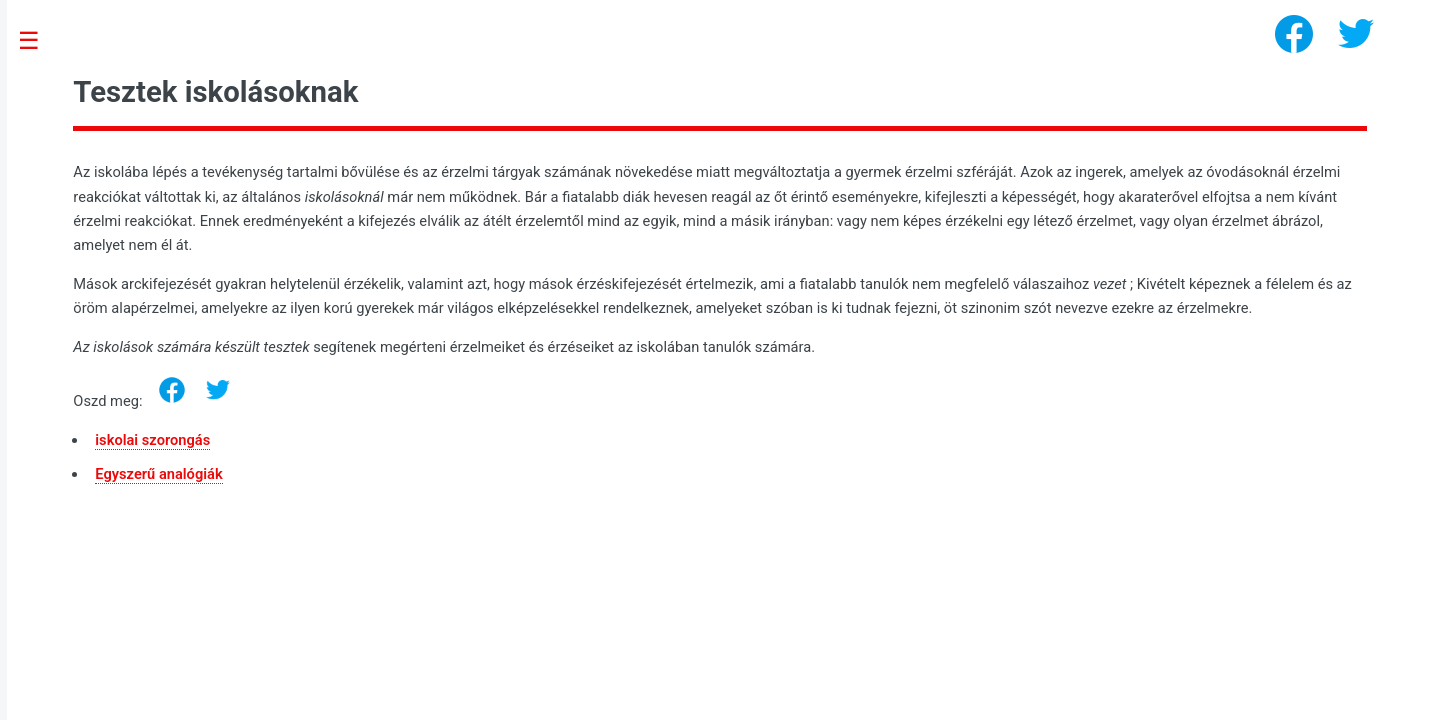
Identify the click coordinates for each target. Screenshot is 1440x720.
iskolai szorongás (152, 440)
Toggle (39, 41)
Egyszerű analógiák (158, 474)
